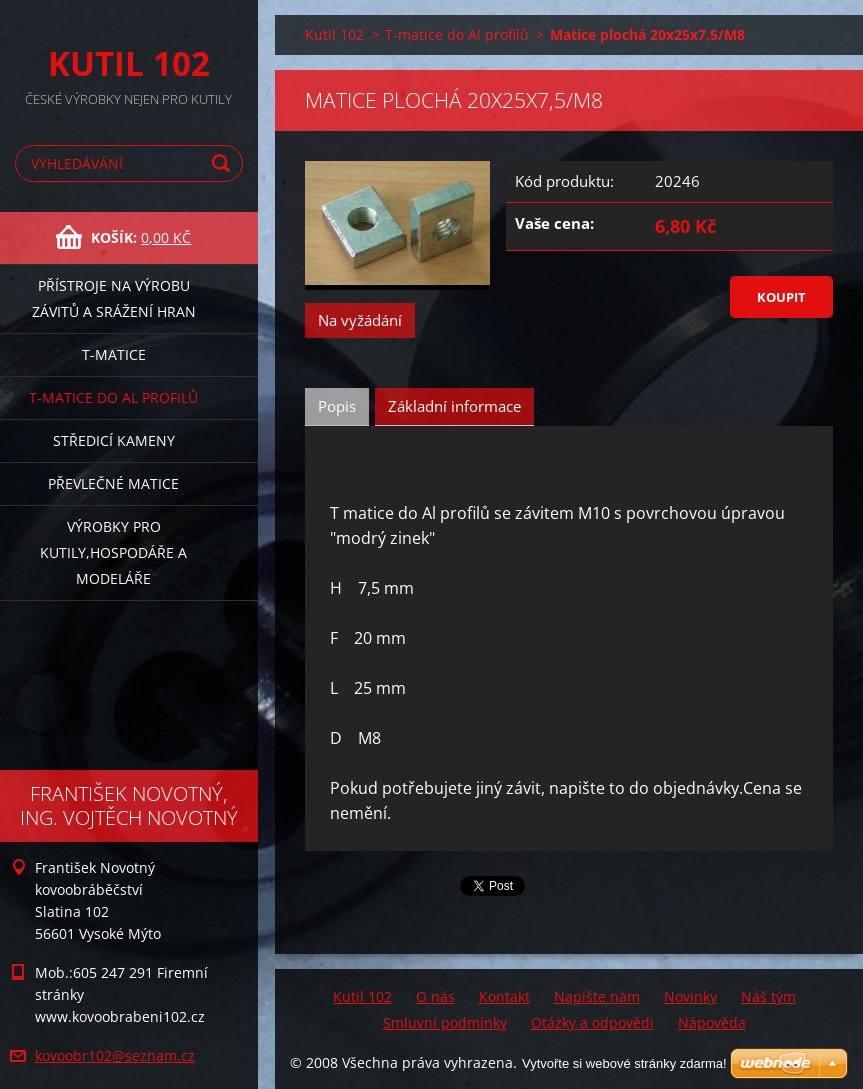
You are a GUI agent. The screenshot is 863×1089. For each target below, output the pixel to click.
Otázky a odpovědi (592, 1022)
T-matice (114, 354)
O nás (435, 996)
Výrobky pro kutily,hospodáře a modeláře (113, 552)
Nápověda (712, 1022)
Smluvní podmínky (445, 1022)
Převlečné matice (113, 483)
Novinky (690, 996)
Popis (337, 406)
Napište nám (597, 996)
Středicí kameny (114, 440)
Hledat (224, 163)
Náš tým (768, 996)
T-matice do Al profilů (113, 397)
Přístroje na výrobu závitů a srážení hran (114, 298)
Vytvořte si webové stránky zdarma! (624, 1063)
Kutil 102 (334, 34)
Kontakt (504, 996)
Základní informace (454, 406)
